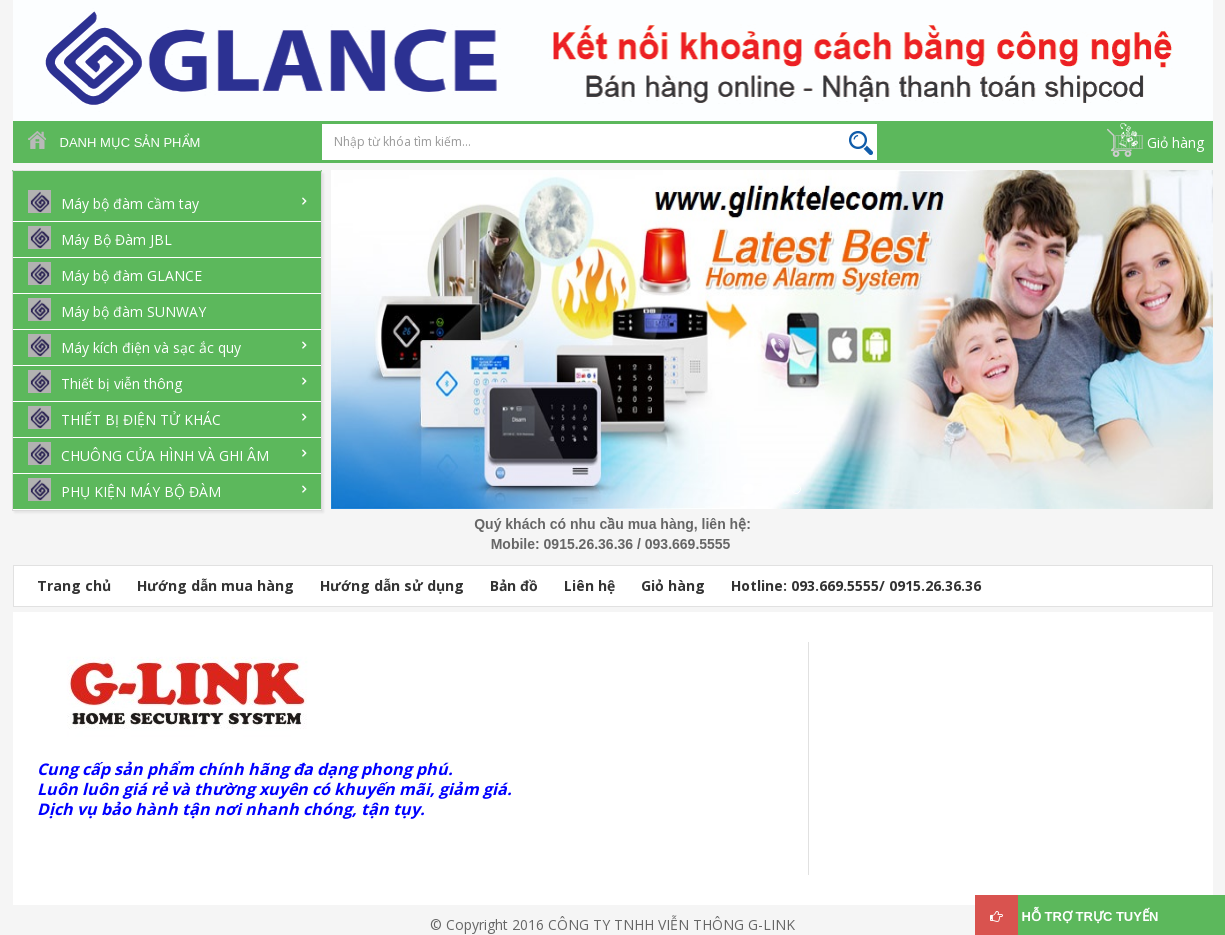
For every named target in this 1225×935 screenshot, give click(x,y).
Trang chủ (74, 585)
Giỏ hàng (1175, 142)
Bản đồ (514, 585)
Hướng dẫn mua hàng (215, 585)
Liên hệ (589, 585)
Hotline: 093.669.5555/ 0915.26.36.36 (856, 585)
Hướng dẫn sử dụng (392, 585)
